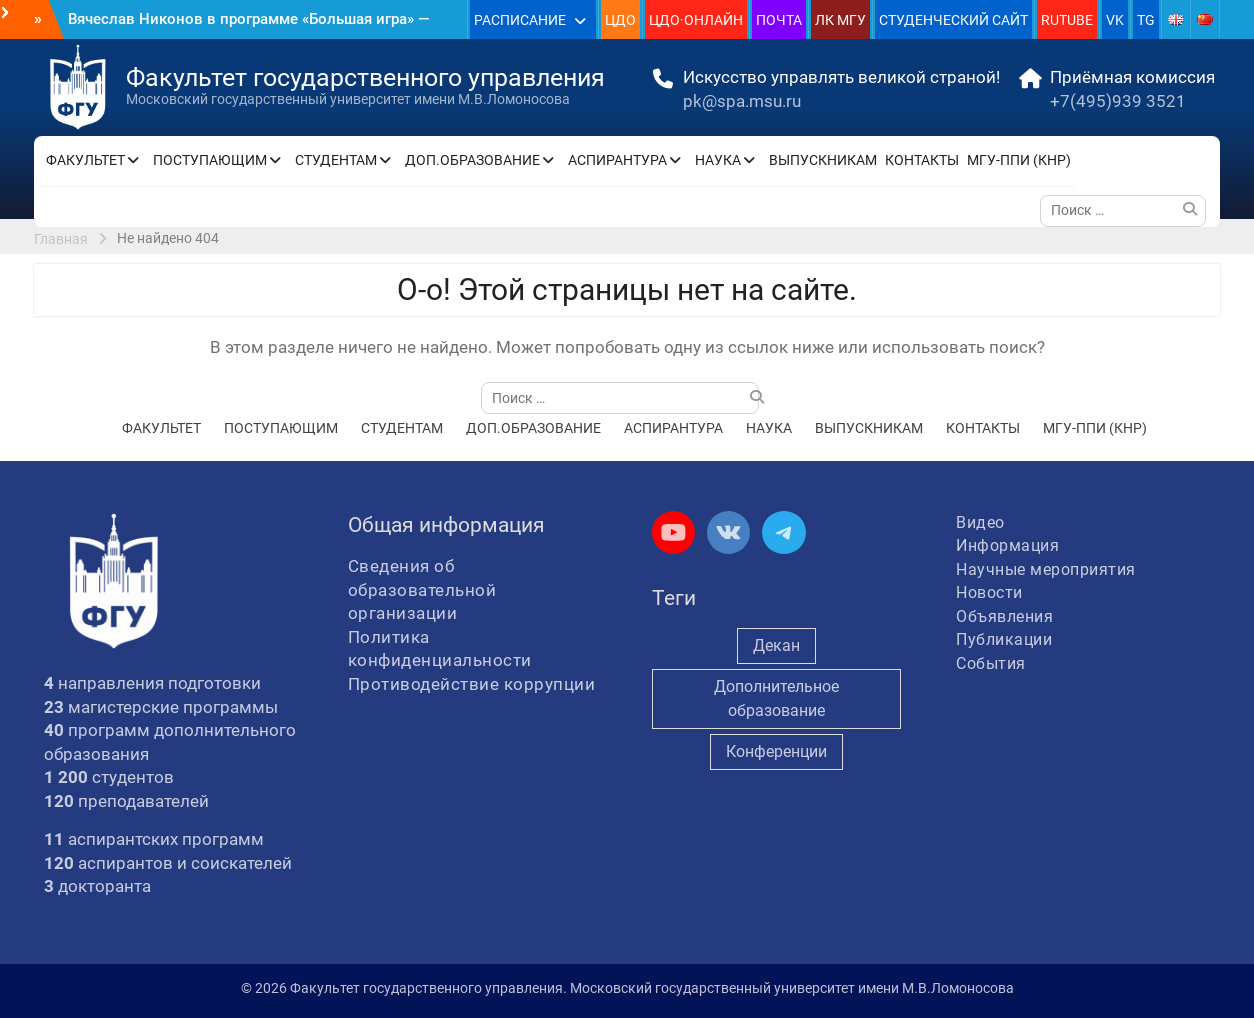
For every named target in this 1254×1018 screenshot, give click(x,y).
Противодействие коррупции (472, 684)
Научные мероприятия (1046, 569)
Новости (989, 592)
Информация (1007, 545)
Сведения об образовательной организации (422, 589)
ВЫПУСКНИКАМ (823, 160)
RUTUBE (1067, 20)
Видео (980, 522)
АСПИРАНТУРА (617, 160)
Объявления (1004, 616)
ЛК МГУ (840, 20)
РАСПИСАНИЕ (520, 20)
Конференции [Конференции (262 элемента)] (776, 751)
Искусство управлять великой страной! (841, 77)
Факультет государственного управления (365, 77)
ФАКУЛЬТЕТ (85, 160)
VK (1115, 20)
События (991, 663)
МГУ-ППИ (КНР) (1019, 160)
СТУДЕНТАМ (336, 160)
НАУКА (718, 160)
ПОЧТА (779, 20)
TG (1146, 20)
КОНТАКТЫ (922, 160)
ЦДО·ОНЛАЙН (696, 20)
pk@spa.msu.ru (742, 101)
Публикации (1004, 639)
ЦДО (620, 20)
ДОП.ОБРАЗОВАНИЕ (472, 160)
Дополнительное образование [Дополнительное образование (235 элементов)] (776, 698)
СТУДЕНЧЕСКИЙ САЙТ (953, 20)
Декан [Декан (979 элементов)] (776, 645)
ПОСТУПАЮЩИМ (210, 160)
